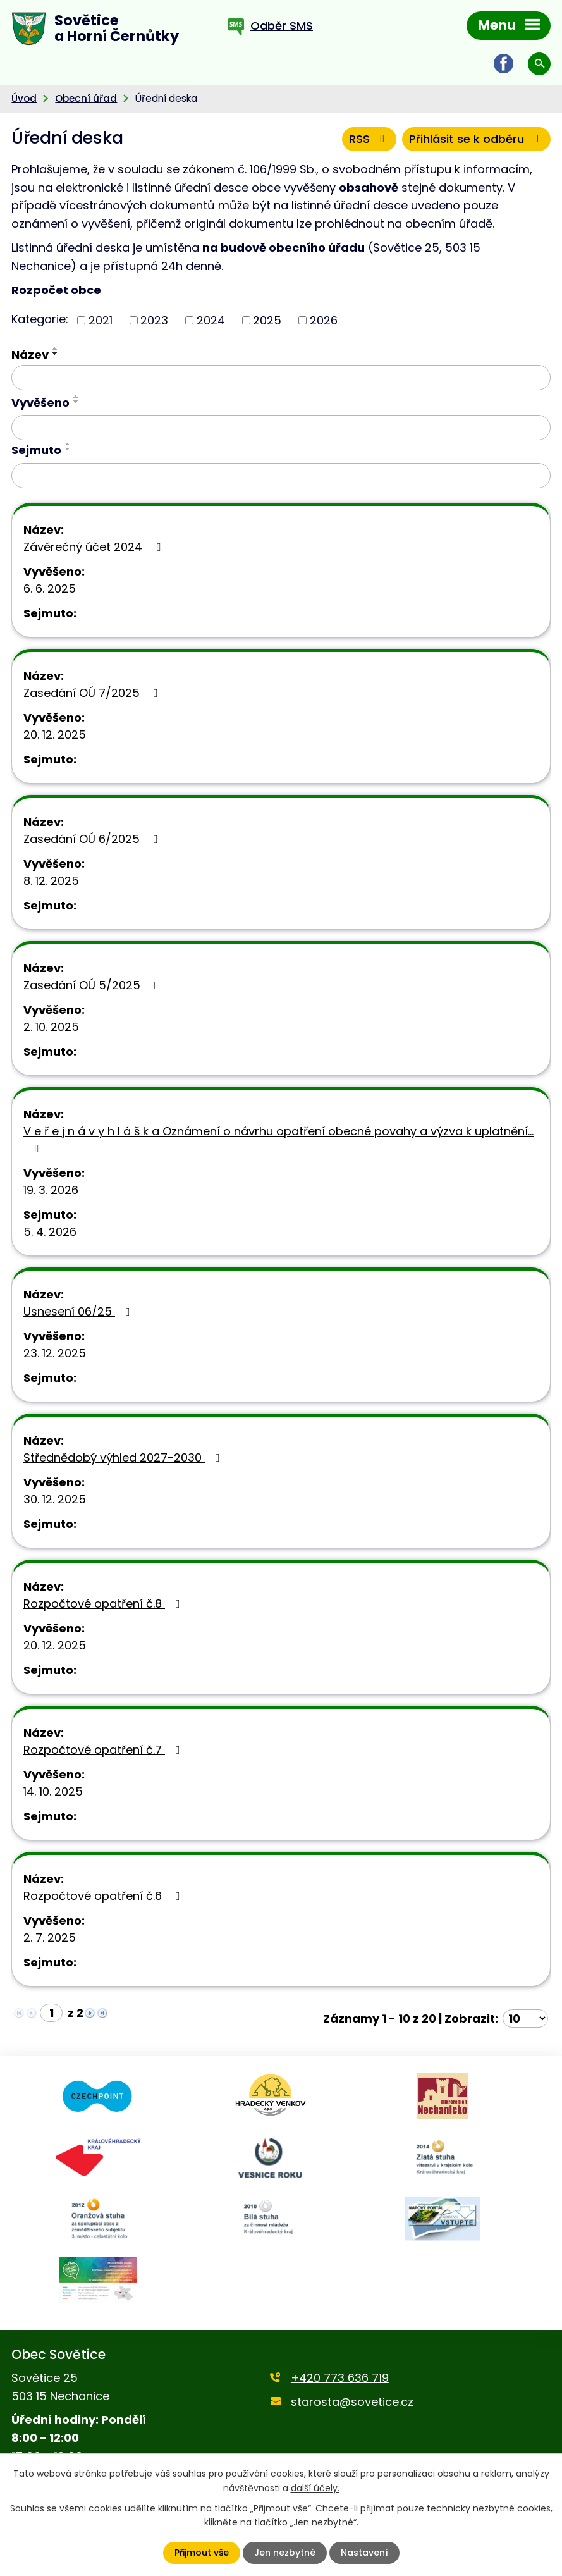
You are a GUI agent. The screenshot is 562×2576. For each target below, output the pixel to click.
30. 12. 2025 (54, 1499)
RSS (369, 139)
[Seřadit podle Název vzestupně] (56, 348)
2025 (267, 320)
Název (30, 354)
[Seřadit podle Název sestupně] (56, 353)
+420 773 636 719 (340, 2378)
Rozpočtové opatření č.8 (104, 1604)
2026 (324, 320)
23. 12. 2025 (54, 1353)
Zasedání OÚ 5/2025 (93, 985)
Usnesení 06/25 (79, 1311)
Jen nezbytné (284, 2552)
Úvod (24, 98)
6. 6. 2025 (49, 588)
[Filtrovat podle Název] (281, 377)
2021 (101, 320)
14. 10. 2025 (53, 1791)
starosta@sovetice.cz (352, 2402)
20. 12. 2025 (54, 735)
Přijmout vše (201, 2552)
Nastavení (364, 2552)
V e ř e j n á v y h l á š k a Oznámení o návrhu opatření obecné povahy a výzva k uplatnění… (278, 1138)
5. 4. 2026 (49, 1232)
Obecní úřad (86, 98)
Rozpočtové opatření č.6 (104, 1896)
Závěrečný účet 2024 (94, 547)
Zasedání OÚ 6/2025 (93, 839)
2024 (211, 320)
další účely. (315, 2487)
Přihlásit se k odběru (476, 139)
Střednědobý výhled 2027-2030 (124, 1457)
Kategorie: (39, 319)
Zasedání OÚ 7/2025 (93, 693)
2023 (154, 320)
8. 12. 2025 (51, 881)
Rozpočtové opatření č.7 (104, 1750)
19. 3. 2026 (50, 1190)
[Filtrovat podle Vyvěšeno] (281, 427)
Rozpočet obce (56, 290)
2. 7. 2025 (49, 1937)
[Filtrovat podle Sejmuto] (281, 475)
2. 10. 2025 (51, 1027)
